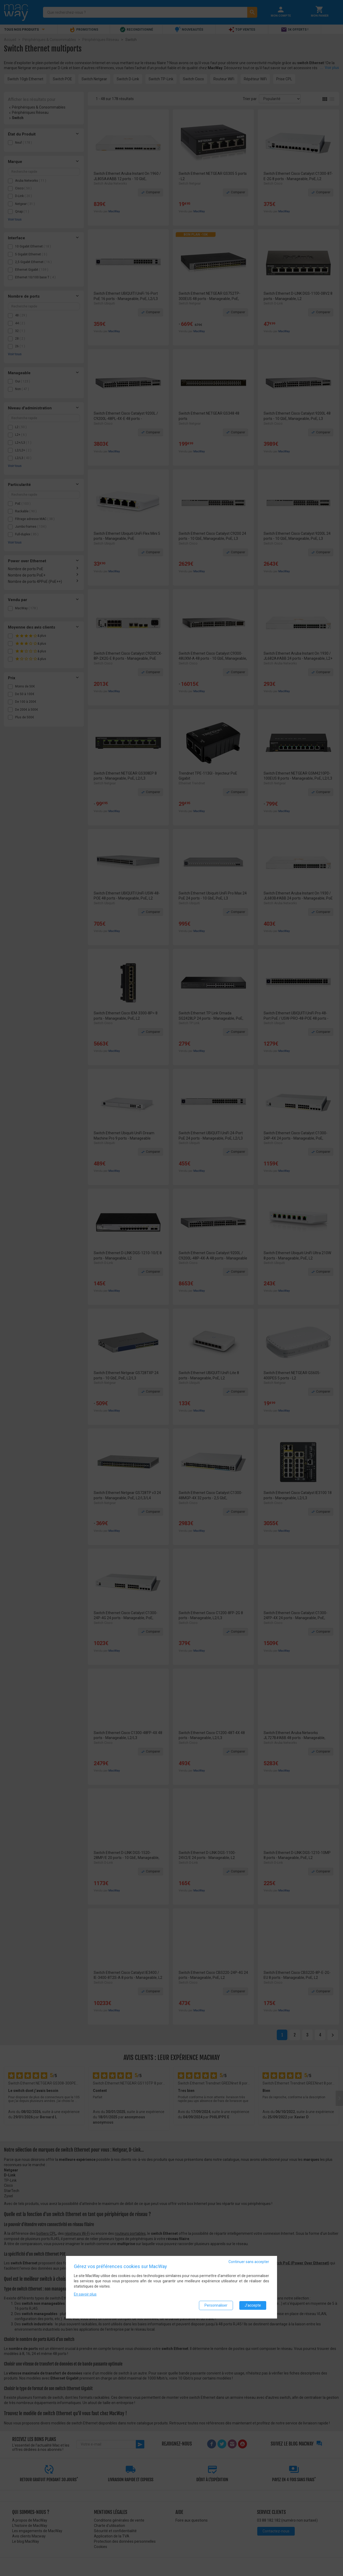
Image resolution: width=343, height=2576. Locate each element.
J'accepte (253, 2306)
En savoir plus (85, 2295)
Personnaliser (215, 2306)
